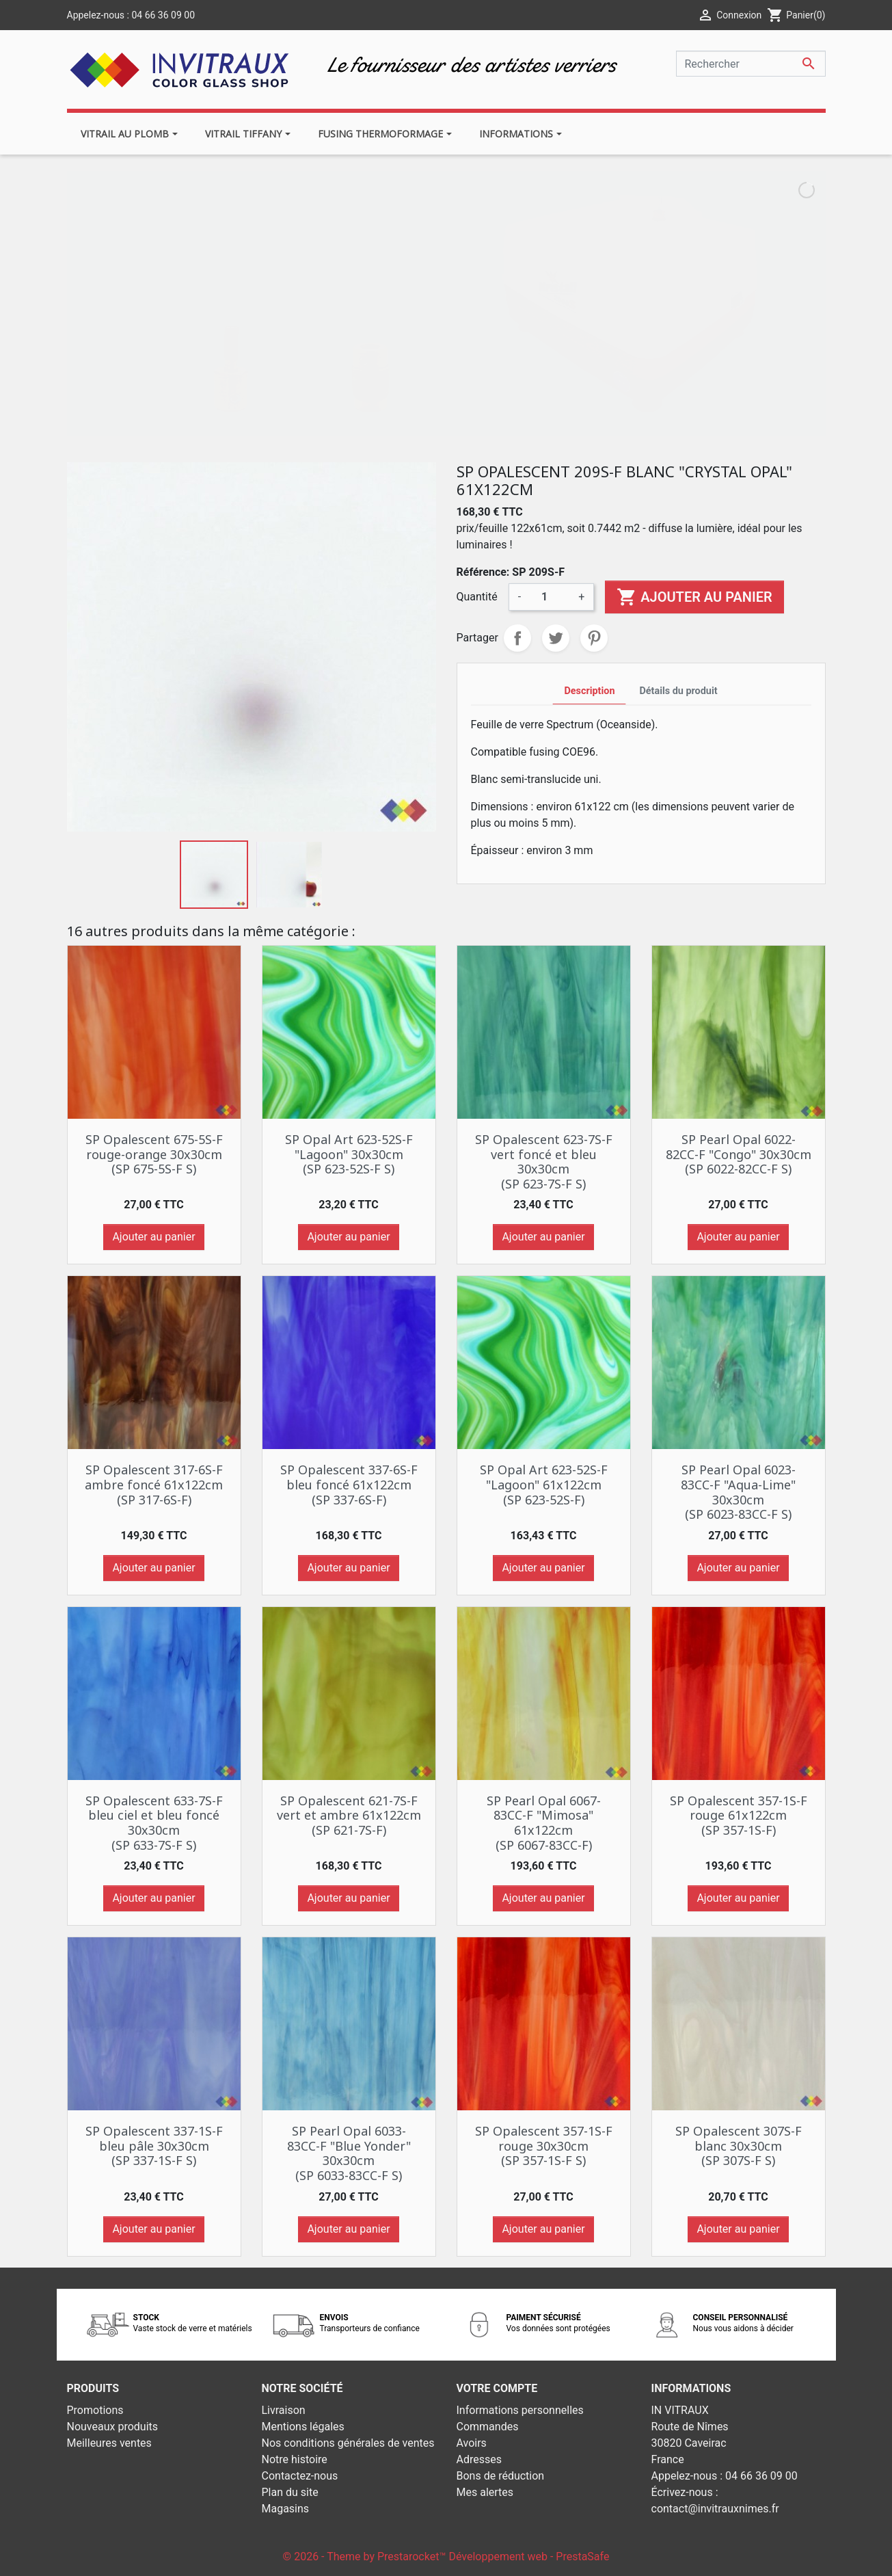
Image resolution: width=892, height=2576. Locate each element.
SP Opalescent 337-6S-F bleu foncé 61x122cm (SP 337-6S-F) (349, 1484)
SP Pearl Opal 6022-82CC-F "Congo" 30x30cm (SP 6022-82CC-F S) (738, 1154)
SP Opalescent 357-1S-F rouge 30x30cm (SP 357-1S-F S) (543, 2145)
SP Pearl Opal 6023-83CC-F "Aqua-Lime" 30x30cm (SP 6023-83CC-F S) (738, 1491)
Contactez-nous (300, 2475)
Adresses (479, 2459)
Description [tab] (589, 691)
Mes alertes (485, 2492)
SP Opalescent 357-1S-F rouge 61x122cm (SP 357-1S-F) (738, 1815)
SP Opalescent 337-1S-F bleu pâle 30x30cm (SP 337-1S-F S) (154, 2145)
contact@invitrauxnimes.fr (715, 2508)
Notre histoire (294, 2459)
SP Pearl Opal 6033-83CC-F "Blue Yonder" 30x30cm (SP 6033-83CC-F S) (349, 2153)
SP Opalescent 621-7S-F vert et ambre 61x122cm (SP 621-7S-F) (349, 1815)
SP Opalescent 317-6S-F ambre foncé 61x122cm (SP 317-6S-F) (154, 1484)
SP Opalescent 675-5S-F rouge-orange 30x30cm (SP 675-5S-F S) (154, 1154)
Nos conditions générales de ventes (348, 2442)
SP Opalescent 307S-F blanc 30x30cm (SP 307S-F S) (738, 2145)
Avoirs (472, 2442)
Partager (517, 638)
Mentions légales (303, 2426)
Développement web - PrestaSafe (528, 2556)
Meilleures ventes (109, 2442)
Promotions (95, 2410)
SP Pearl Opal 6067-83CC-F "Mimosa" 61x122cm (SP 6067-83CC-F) (544, 1822)
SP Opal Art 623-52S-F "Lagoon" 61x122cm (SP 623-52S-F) (544, 1484)
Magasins (286, 2508)
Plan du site (290, 2492)
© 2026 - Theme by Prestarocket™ (366, 2556)
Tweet (555, 638)
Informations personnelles (520, 2410)
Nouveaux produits (113, 2426)
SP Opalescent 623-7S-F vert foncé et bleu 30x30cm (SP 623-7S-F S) (543, 1161)
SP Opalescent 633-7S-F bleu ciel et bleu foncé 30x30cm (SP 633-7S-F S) (154, 1822)
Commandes (488, 2426)
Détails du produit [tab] (678, 691)
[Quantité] (549, 597)
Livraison (284, 2410)
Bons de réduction (501, 2475)
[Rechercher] (751, 64)
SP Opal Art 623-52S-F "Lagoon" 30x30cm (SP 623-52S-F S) (349, 1154)
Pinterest (594, 638)
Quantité (477, 596)
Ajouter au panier (694, 597)
